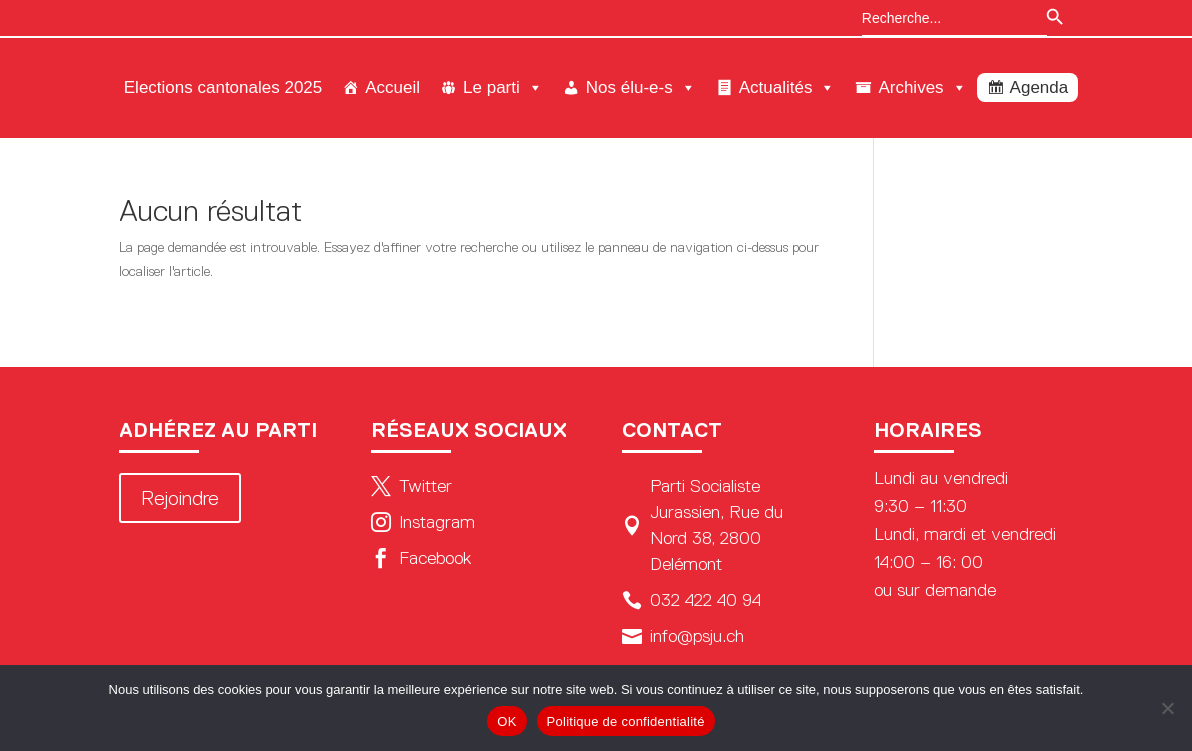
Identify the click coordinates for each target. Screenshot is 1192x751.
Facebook (421, 558)
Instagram (423, 522)
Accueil (392, 87)
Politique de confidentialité (626, 721)
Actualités (787, 88)
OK (506, 721)
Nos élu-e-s (641, 88)
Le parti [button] (503, 88)
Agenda (1039, 87)
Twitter (411, 486)
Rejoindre (180, 498)
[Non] (1167, 708)
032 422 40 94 (691, 600)
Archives (922, 88)
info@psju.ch (683, 636)
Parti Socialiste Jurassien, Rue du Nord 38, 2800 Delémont (702, 525)
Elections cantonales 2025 (223, 87)
